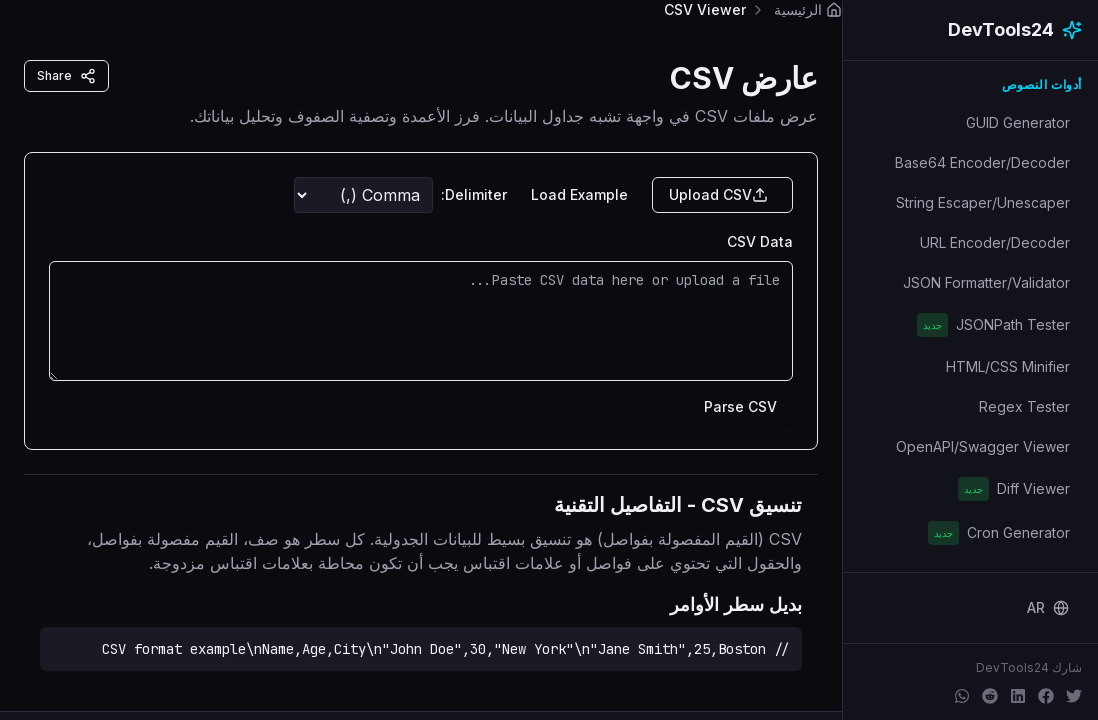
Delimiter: (474, 194)
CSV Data (760, 241)
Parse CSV (740, 406)
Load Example (579, 194)
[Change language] (1048, 608)
